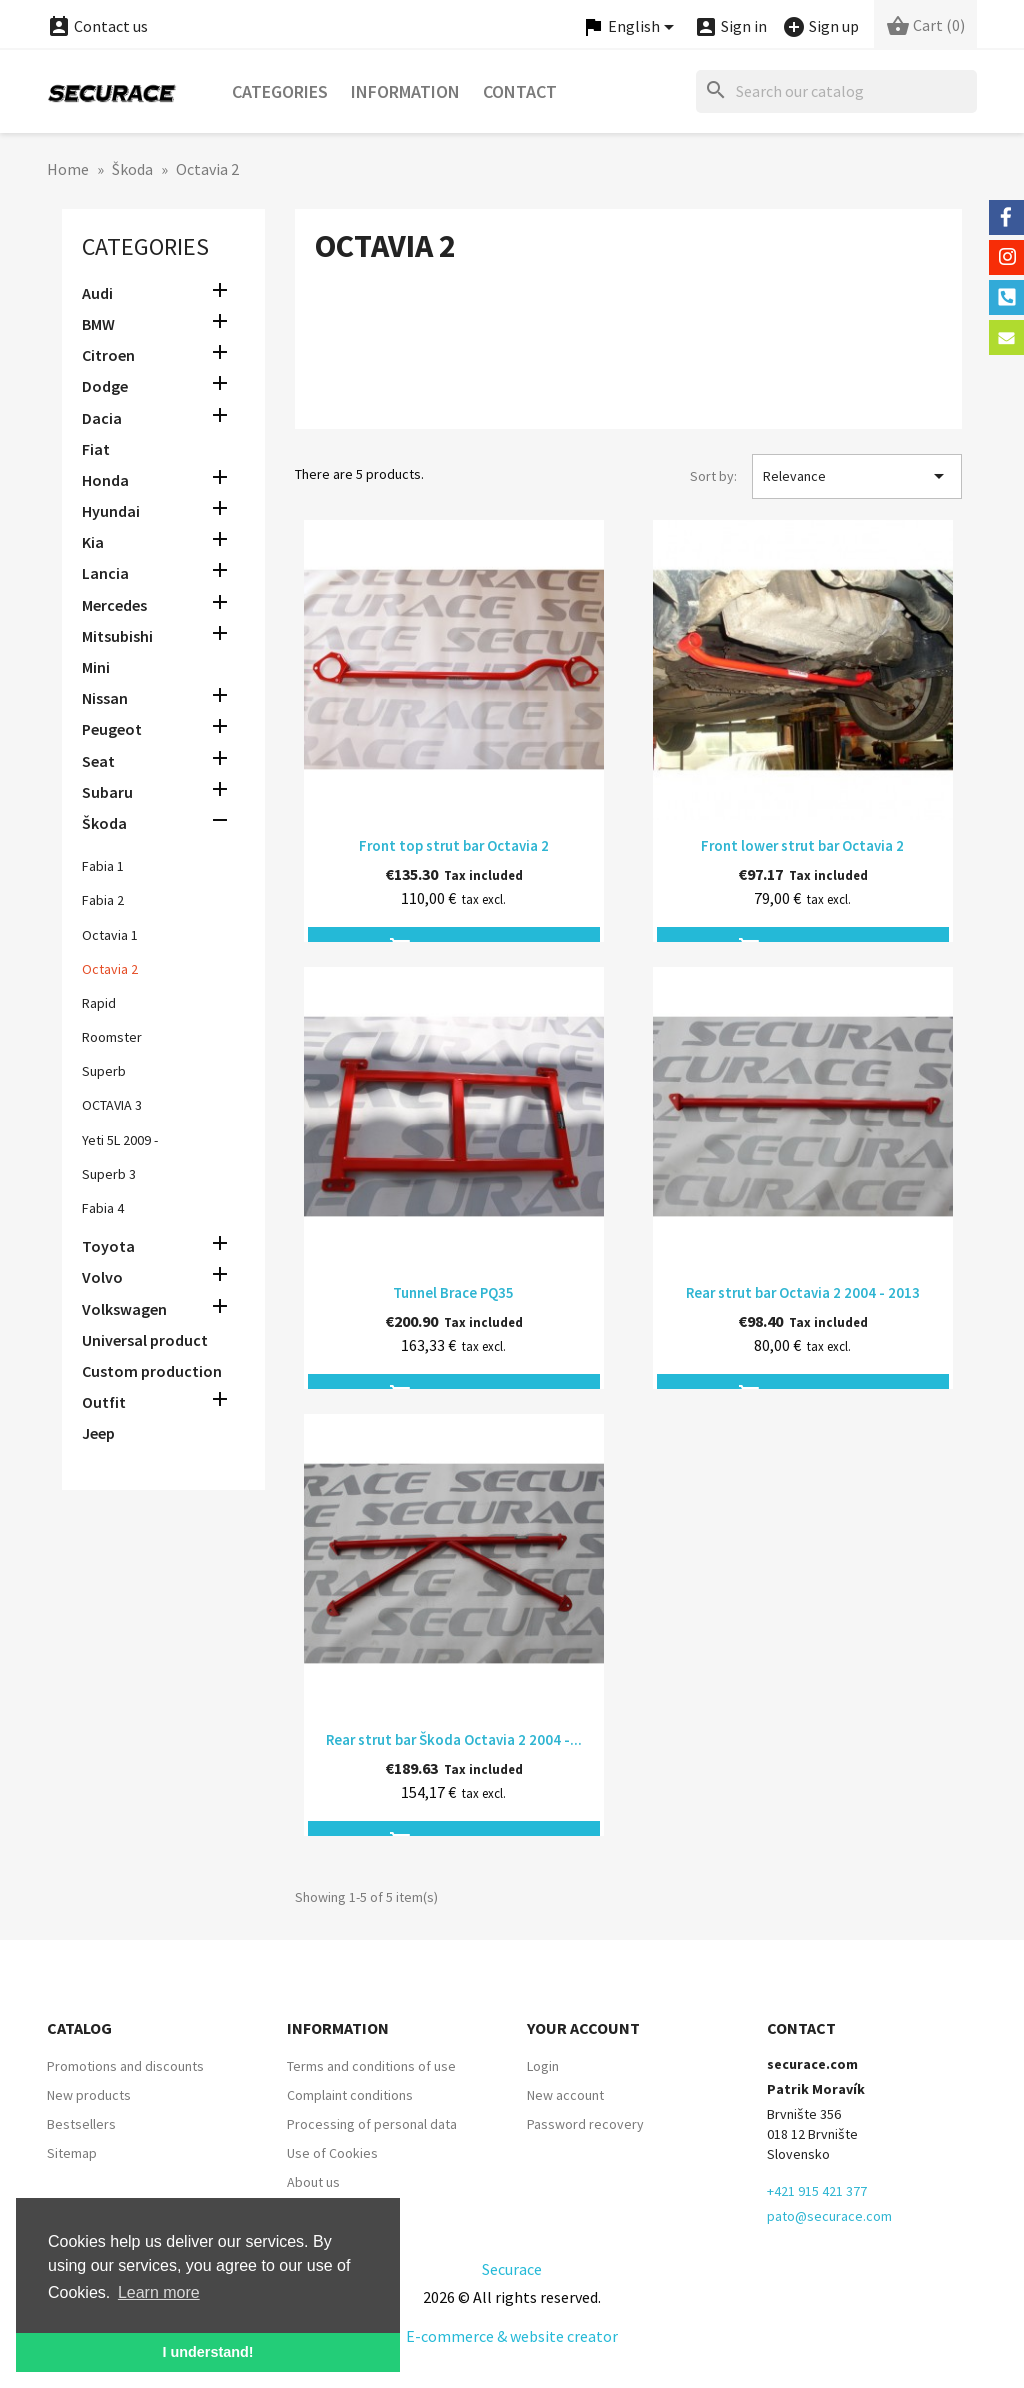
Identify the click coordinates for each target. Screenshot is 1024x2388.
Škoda (104, 823)
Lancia (105, 573)
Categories (280, 91)
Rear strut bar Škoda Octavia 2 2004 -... (454, 1739)
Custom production (152, 1371)
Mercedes (114, 605)
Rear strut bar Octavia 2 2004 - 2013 (803, 1292)
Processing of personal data (372, 2124)
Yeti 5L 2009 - (120, 1140)
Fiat (96, 449)
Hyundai (111, 511)
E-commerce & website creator (512, 2336)
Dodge (105, 386)
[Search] (836, 91)
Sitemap (72, 2153)
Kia (93, 542)
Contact (520, 91)
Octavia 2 (110, 969)
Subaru (107, 792)
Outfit (104, 1402)
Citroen (108, 355)
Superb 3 (109, 1174)
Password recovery (585, 2124)
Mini (96, 667)
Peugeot (112, 729)
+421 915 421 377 (817, 2191)
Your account (583, 2028)
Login (543, 2066)
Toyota (108, 1246)
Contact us (97, 26)
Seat (98, 761)
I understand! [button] (207, 2352)
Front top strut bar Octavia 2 (454, 845)
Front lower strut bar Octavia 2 (802, 845)
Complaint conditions (350, 2095)
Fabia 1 (103, 866)
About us (313, 2182)
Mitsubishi (117, 636)
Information (405, 91)
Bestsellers (81, 2124)
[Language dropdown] (631, 27)
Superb (104, 1071)
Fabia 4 (103, 1208)
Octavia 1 (110, 935)
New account (565, 2095)
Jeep (98, 1433)
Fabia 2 (103, 900)
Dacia (102, 418)
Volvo (102, 1277)
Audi (97, 293)
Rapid (99, 1003)
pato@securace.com (829, 2216)
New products (89, 2095)
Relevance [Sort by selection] (857, 476)
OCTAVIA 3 (112, 1105)
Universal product (145, 1340)
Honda (105, 480)
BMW (98, 324)
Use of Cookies (332, 2153)
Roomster (112, 1037)
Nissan (105, 698)
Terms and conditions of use (371, 2066)
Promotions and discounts (125, 2066)
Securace (512, 2269)
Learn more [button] (159, 2292)
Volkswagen (124, 1309)
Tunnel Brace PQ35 (453, 1292)
